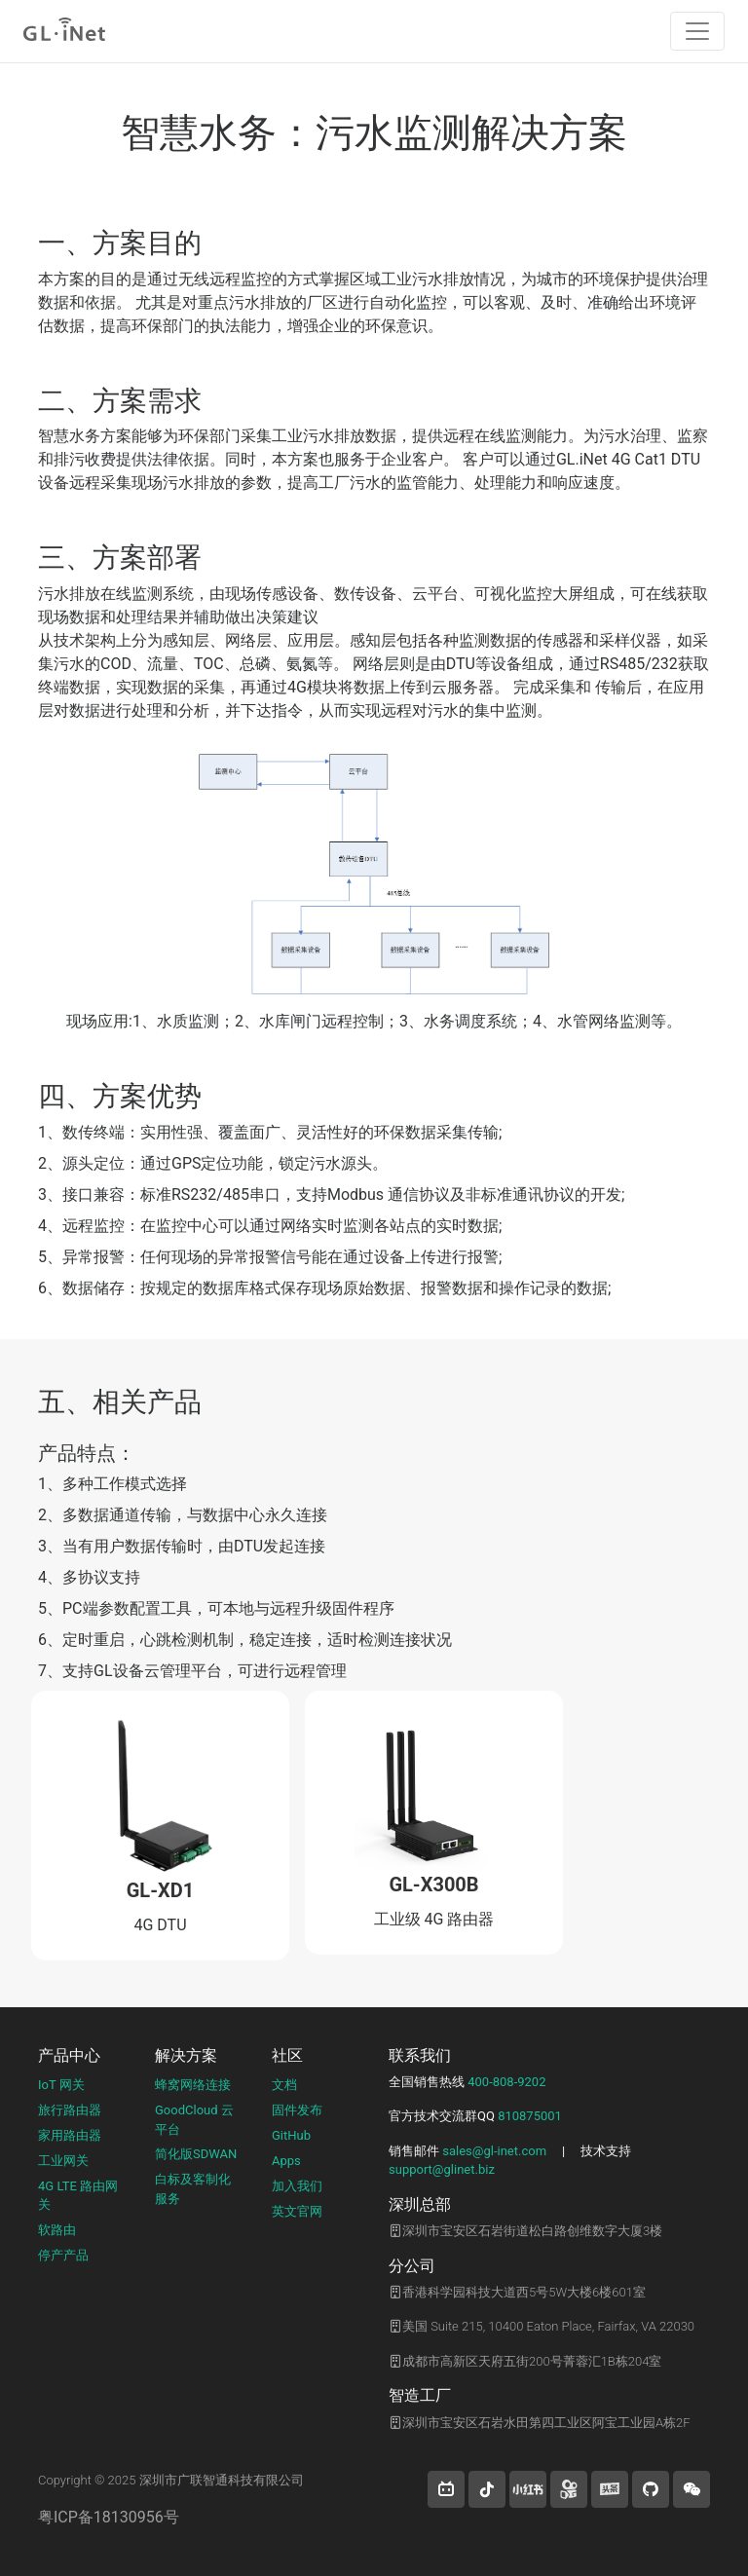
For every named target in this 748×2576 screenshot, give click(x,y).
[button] (446, 2489)
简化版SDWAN (196, 2154)
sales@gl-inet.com (494, 2151)
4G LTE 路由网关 (78, 2196)
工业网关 (63, 2160)
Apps (286, 2160)
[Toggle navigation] (697, 31)
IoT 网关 (61, 2084)
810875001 (530, 2116)
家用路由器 (69, 2135)
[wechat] (691, 2489)
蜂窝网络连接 (193, 2084)
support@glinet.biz (442, 2169)
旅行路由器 (69, 2110)
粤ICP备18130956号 (108, 2517)
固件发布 (297, 2110)
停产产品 (63, 2255)
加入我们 (297, 2186)
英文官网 (297, 2211)
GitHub (291, 2135)
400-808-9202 (506, 2081)
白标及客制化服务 (193, 2189)
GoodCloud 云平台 (194, 2120)
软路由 (57, 2229)
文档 (284, 2084)
